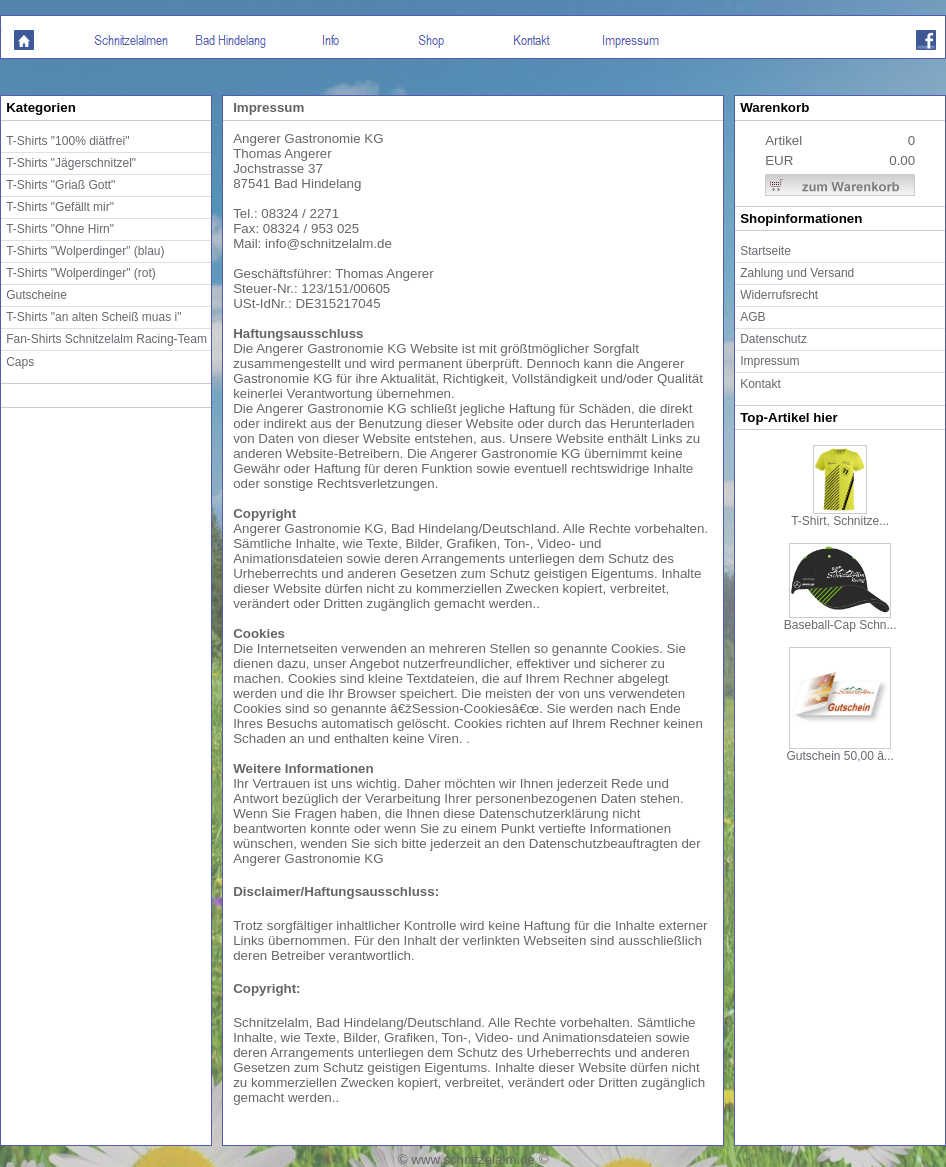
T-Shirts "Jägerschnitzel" (71, 163)
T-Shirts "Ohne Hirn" (60, 229)
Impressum (769, 361)
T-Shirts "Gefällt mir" (60, 207)
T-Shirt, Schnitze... (840, 515)
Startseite (765, 251)
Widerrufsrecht (779, 295)
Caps (20, 362)
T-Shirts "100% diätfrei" (67, 141)
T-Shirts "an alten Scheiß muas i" (93, 317)
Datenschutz (773, 339)
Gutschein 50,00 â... (839, 750)
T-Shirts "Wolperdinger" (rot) (81, 273)
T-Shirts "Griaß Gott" (60, 185)
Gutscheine (36, 295)
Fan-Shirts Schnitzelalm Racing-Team (106, 339)
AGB (752, 317)
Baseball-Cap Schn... (840, 619)
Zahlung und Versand (797, 273)
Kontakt (760, 384)
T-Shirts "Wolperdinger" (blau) (85, 251)
